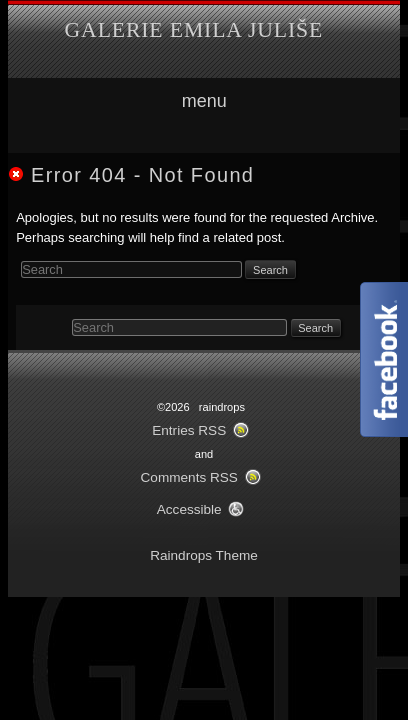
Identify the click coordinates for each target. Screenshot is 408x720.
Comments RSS (189, 477)
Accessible (189, 509)
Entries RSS (189, 430)
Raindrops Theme (204, 555)
